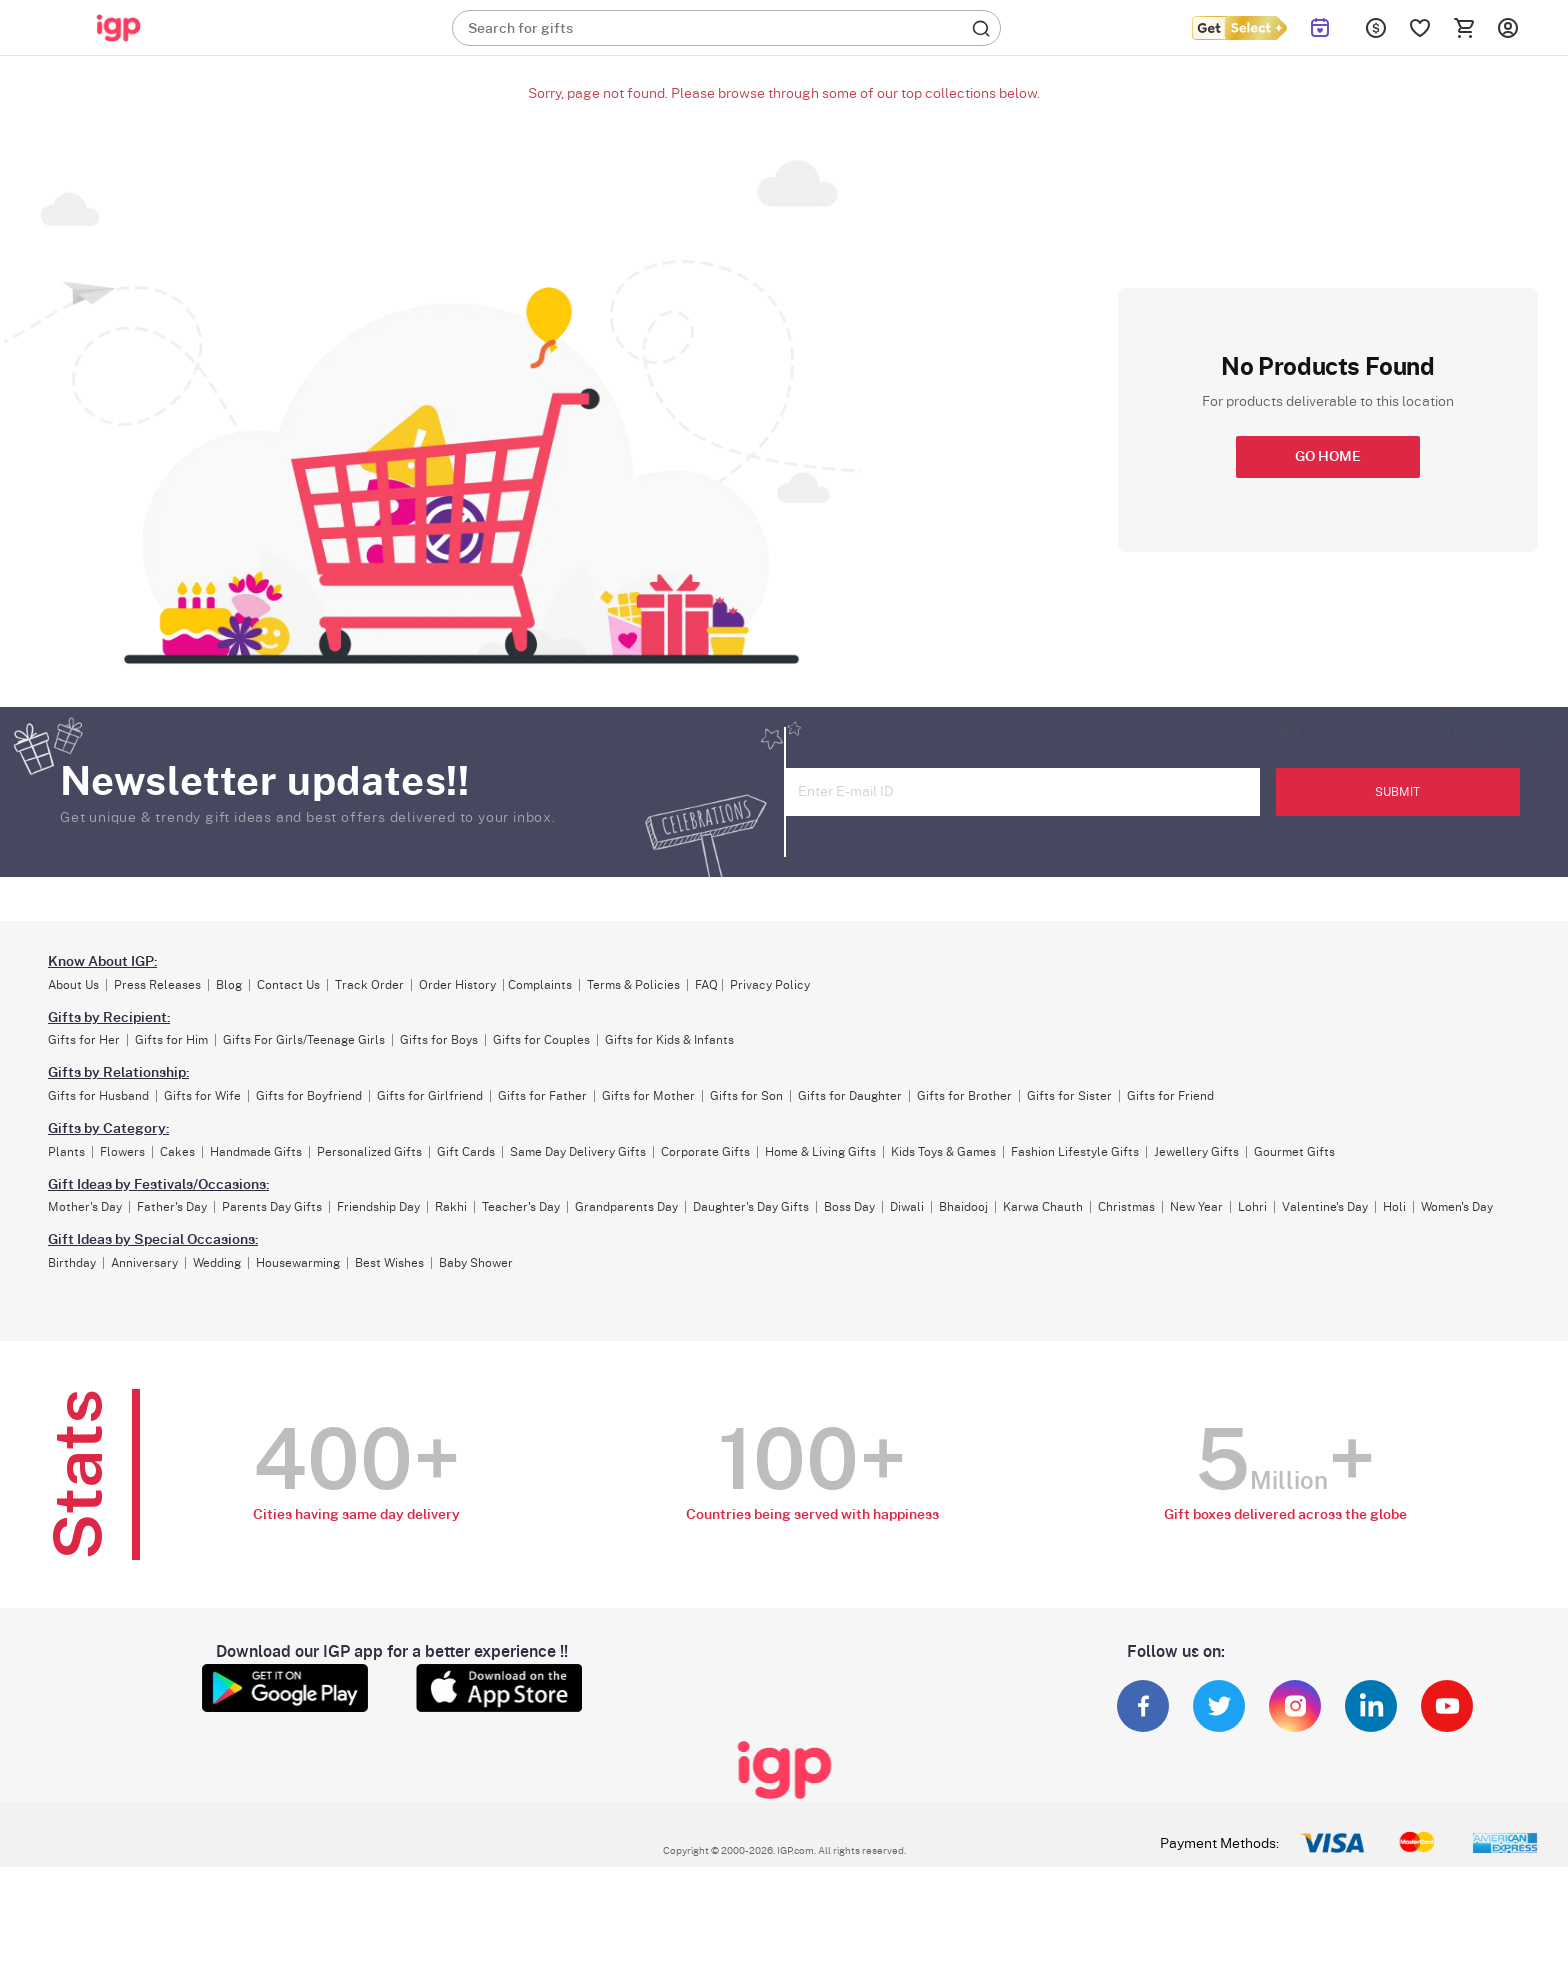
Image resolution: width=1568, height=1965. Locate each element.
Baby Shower (476, 1263)
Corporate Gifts (705, 1152)
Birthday (72, 1263)
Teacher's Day (521, 1207)
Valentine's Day (1325, 1207)
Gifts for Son (746, 1096)
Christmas (1126, 1207)
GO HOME (1328, 457)
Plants (66, 1152)
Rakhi (451, 1207)
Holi (1394, 1207)
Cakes (177, 1152)
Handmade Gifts (256, 1152)
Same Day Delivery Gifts (578, 1152)
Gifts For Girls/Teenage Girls (304, 1040)
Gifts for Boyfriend (309, 1096)
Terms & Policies (633, 985)
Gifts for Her (84, 1040)
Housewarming (298, 1263)
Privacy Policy (770, 985)
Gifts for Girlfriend (430, 1096)
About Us (73, 985)
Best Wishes (389, 1263)
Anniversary (144, 1263)
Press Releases (157, 985)
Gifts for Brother (964, 1096)
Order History (457, 985)
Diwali (907, 1207)
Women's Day (1457, 1207)
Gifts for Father (542, 1096)
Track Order (369, 985)
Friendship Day (378, 1207)
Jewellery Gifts (1196, 1152)
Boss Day (849, 1207)
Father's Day (172, 1207)
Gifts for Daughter (850, 1096)
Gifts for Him (171, 1040)
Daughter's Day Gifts (751, 1207)
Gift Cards (466, 1152)
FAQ (706, 985)
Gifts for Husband (98, 1096)
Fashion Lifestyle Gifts (1075, 1152)
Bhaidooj (963, 1207)
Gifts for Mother (648, 1096)
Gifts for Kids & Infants (669, 1040)
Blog (229, 985)
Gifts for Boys (439, 1040)
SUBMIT (1397, 792)
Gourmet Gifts (1294, 1152)
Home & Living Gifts (820, 1152)
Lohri (1252, 1207)
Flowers (122, 1152)
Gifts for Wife (202, 1096)
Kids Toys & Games (943, 1152)
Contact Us (288, 985)
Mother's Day (85, 1207)
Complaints (540, 985)
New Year (1196, 1207)
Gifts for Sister (1069, 1096)
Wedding (217, 1263)
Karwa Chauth (1043, 1207)
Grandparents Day (626, 1207)
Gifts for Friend (1170, 1096)
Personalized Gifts (369, 1152)
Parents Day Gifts (272, 1207)
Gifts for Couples (541, 1040)
